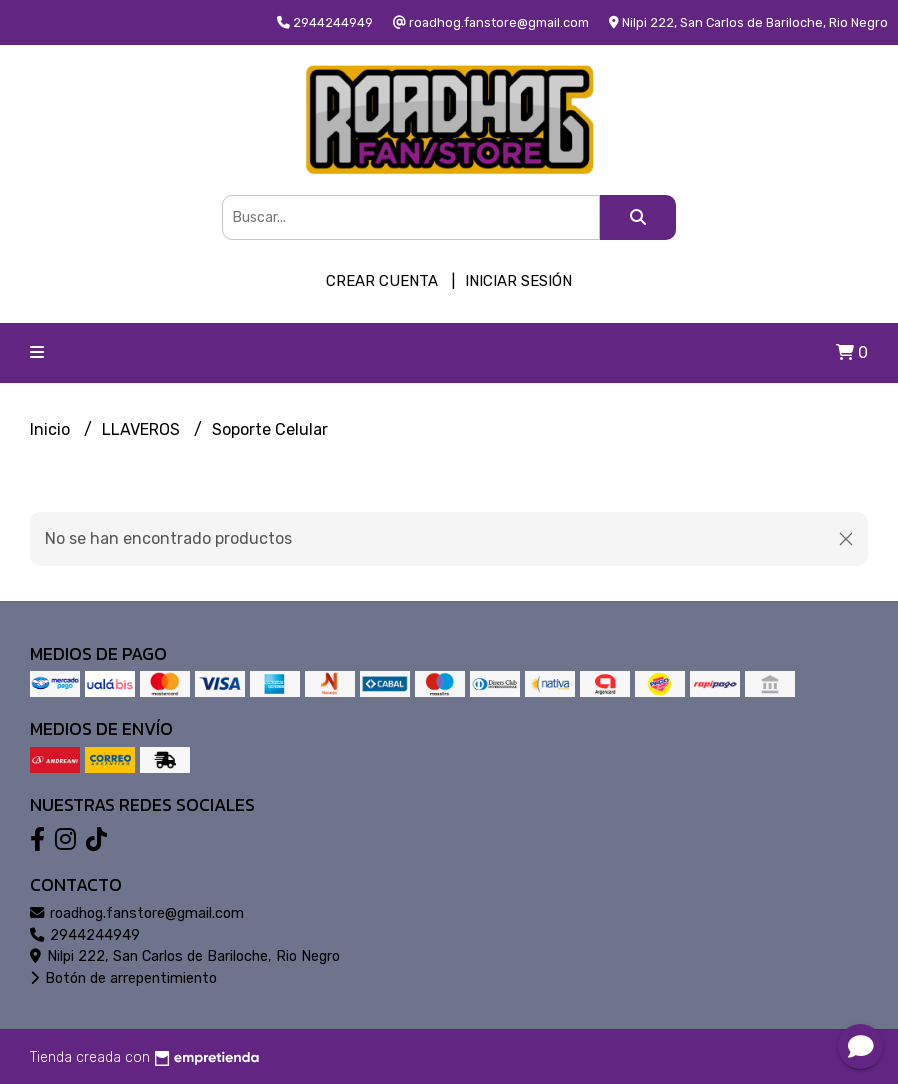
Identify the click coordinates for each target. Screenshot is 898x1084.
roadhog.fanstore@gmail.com (137, 913)
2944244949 (85, 935)
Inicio (52, 429)
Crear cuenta (382, 281)
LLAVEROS (143, 429)
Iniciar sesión (518, 281)
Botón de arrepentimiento (123, 978)
